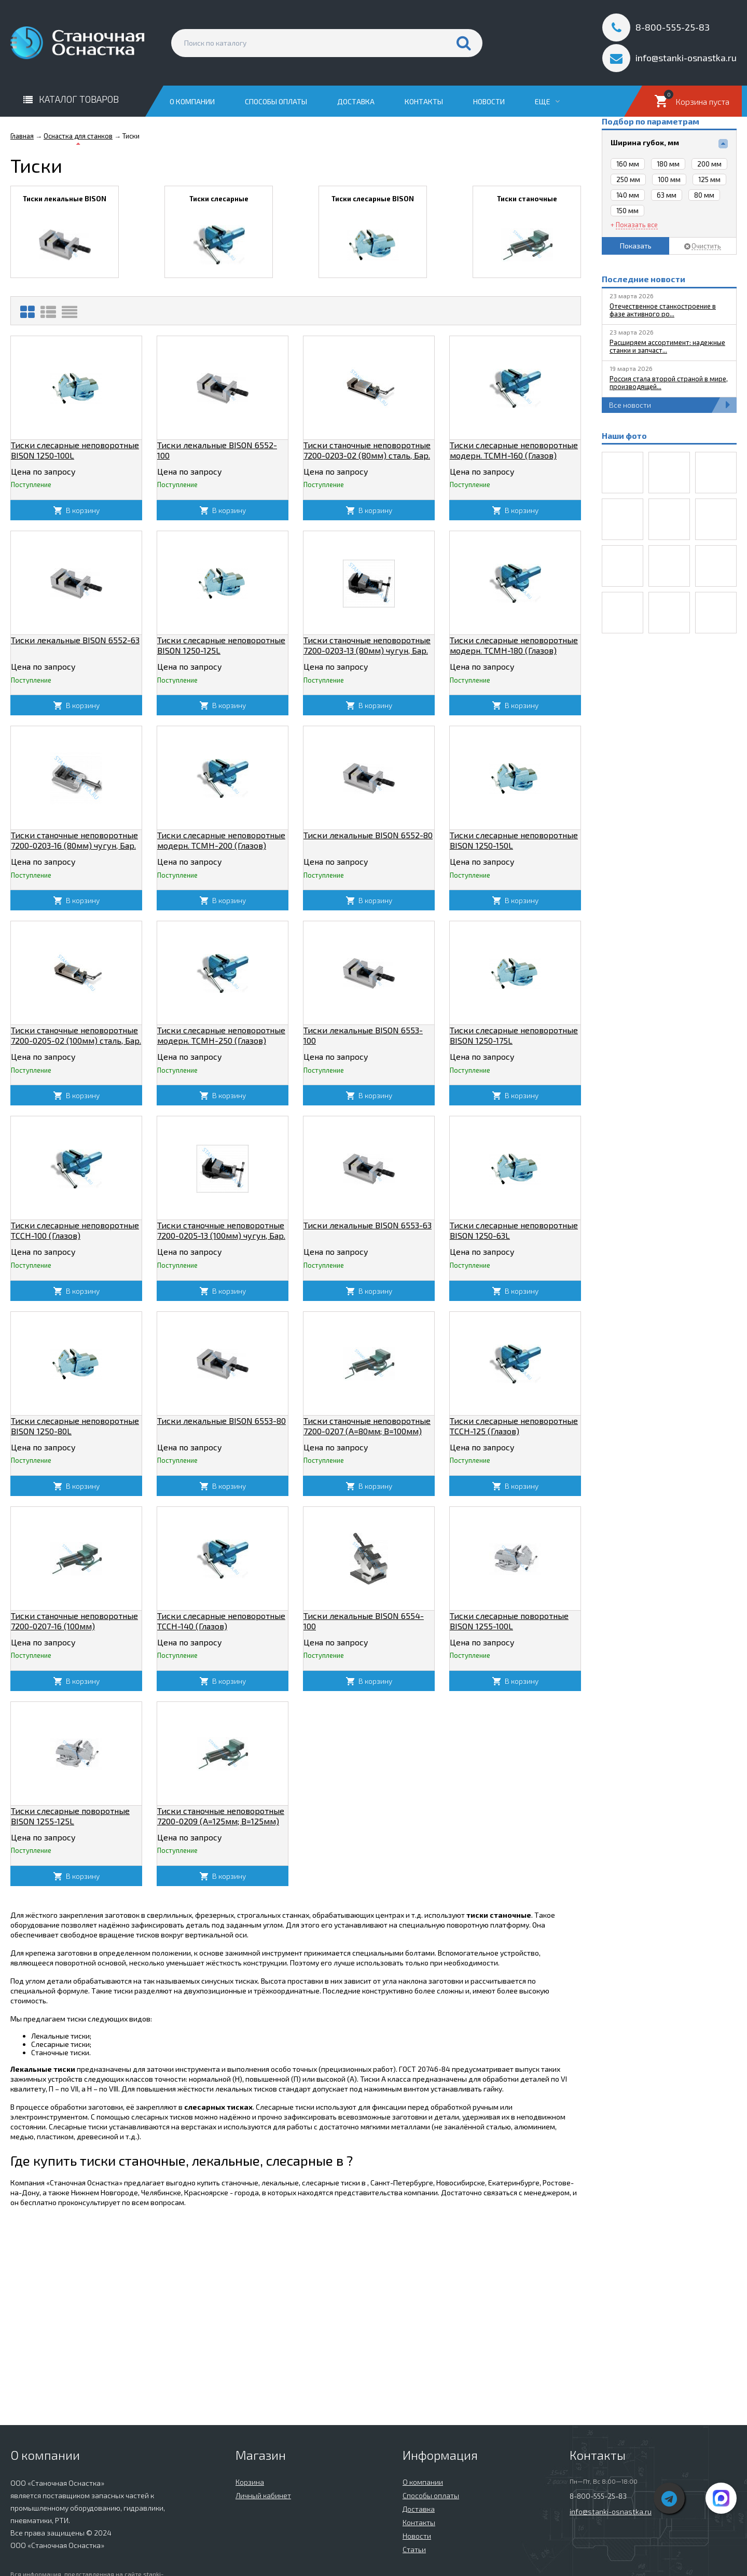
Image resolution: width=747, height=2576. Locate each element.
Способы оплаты (276, 101)
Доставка (356, 101)
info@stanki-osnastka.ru (611, 2511)
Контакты (424, 101)
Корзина (250, 2481)
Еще (547, 101)
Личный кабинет (263, 2495)
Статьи (414, 2549)
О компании (192, 101)
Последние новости (643, 279)
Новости (489, 101)
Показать (636, 245)
